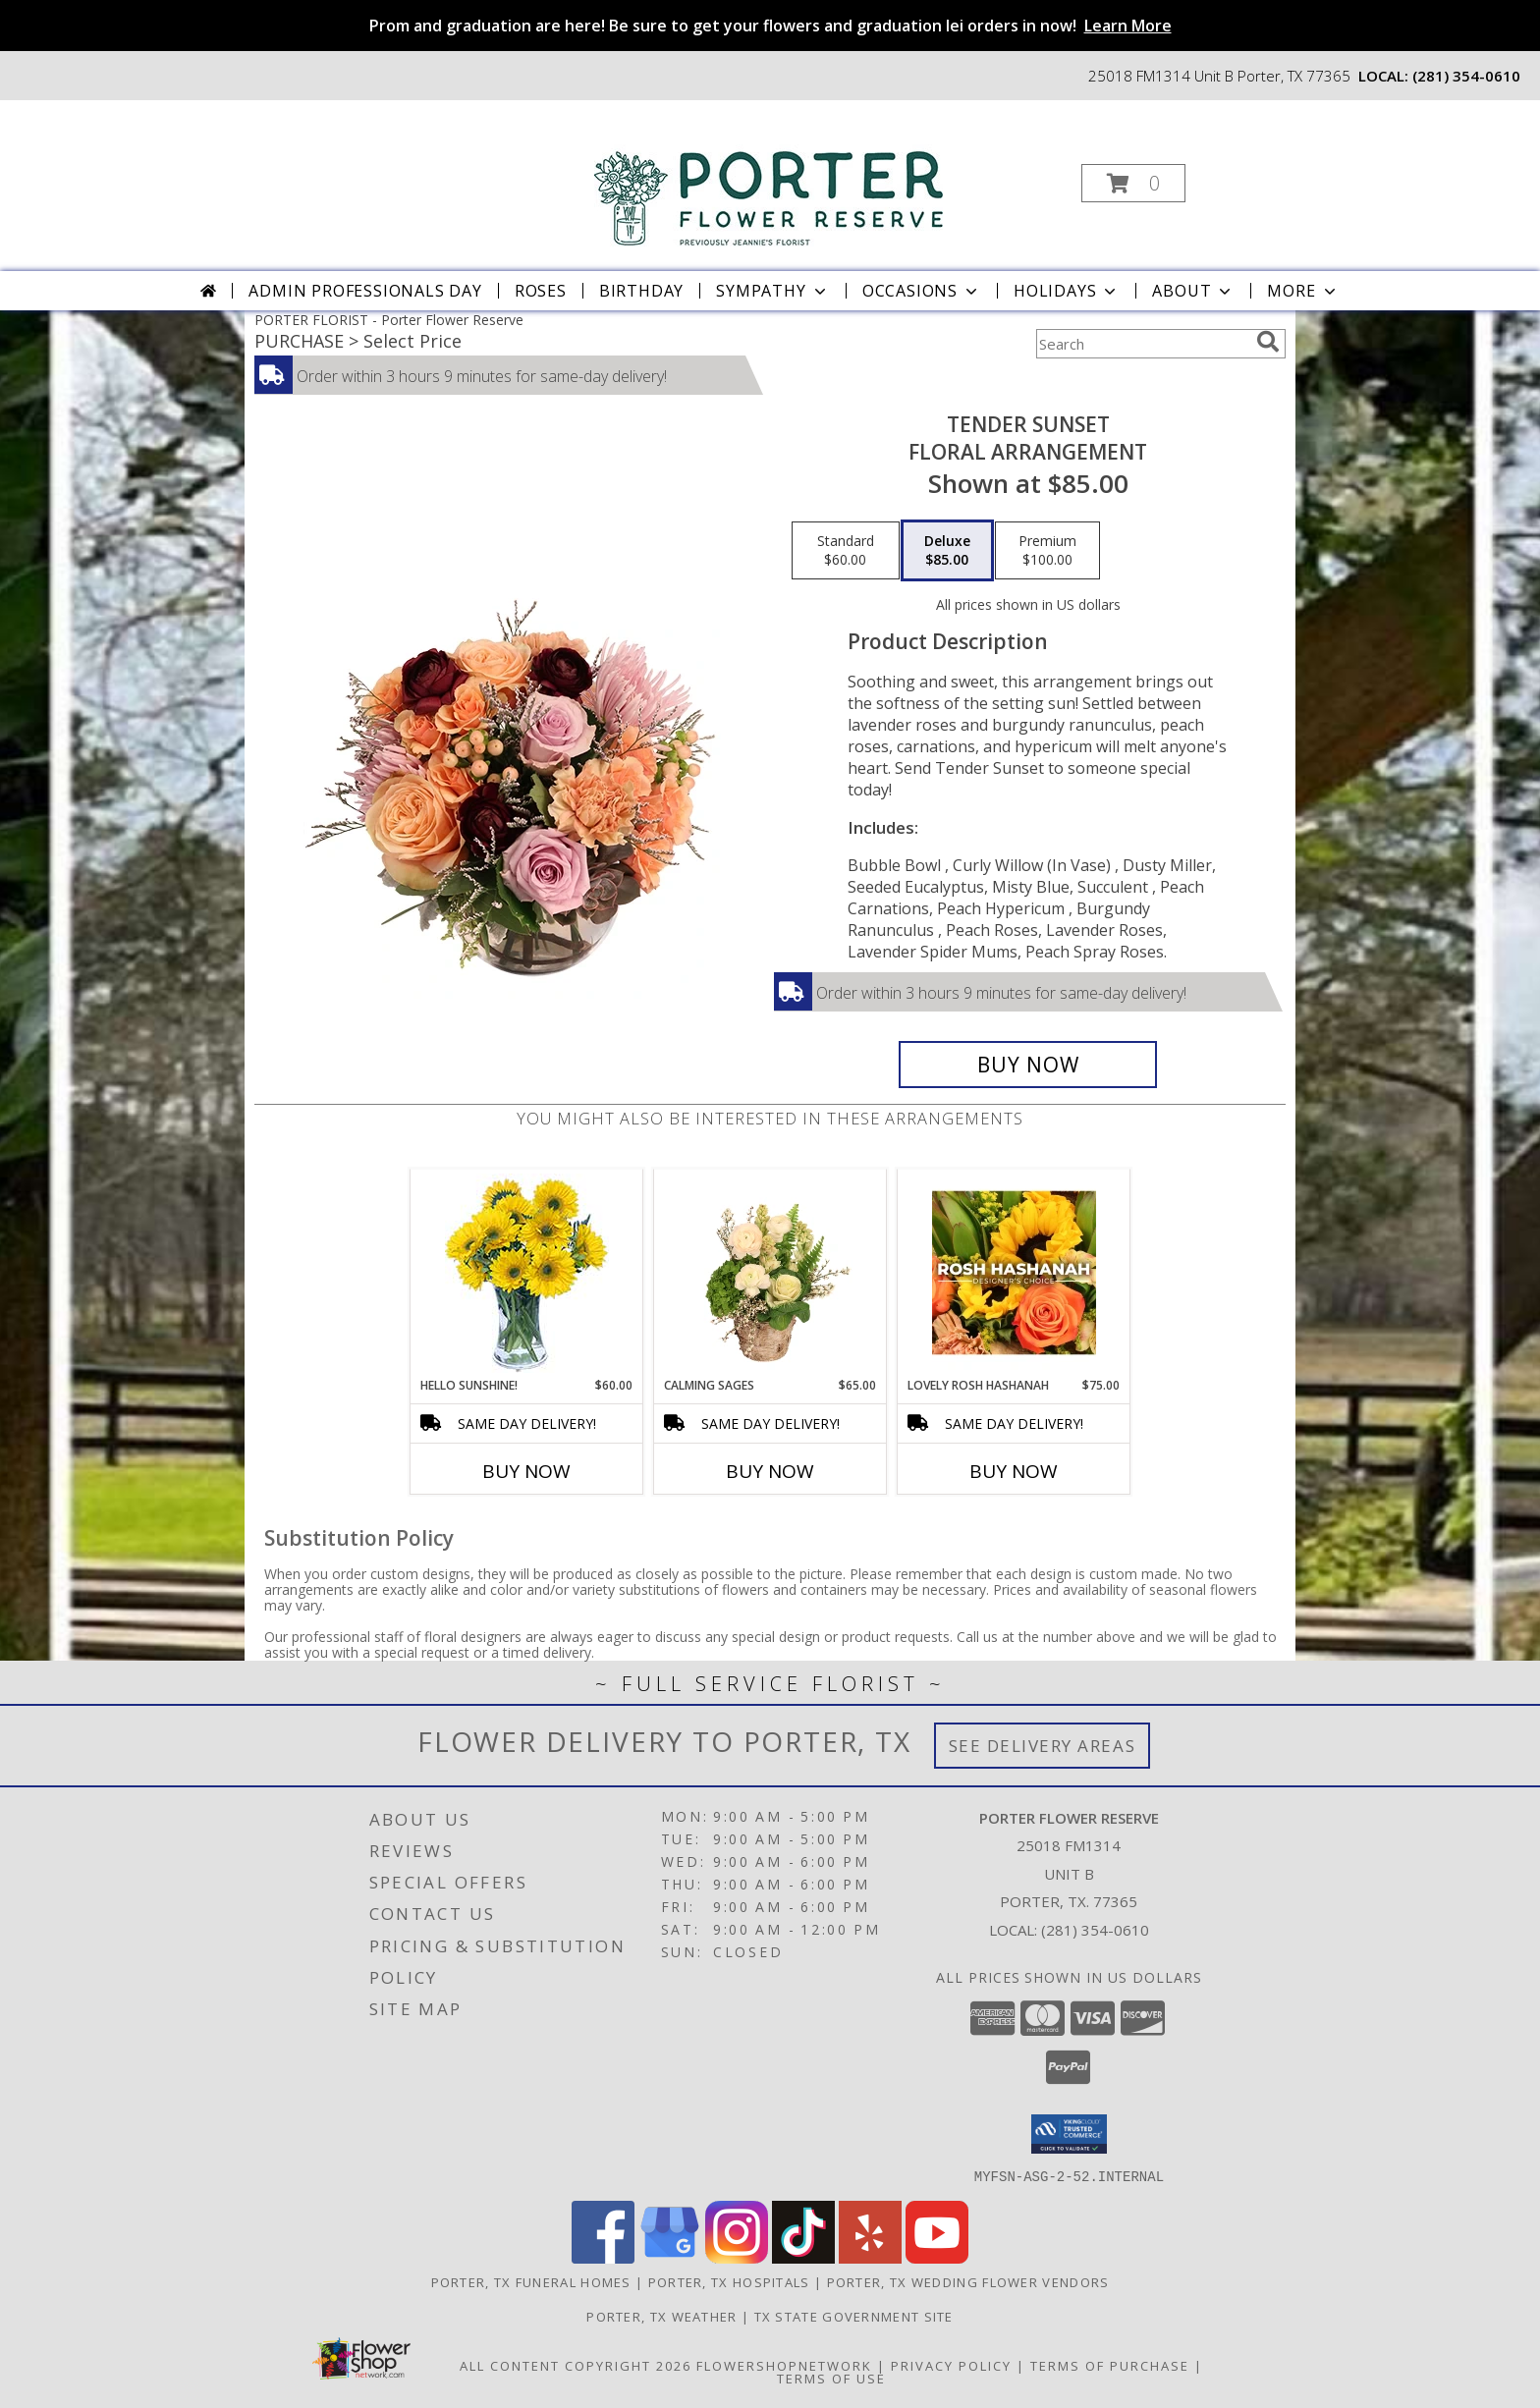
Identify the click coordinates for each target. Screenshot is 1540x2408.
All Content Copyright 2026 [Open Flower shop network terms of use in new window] (575, 2365)
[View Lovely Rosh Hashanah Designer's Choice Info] (1014, 1273)
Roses (541, 290)
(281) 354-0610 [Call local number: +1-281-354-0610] (1466, 75)
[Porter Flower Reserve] (768, 176)
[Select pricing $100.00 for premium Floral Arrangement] (1047, 550)
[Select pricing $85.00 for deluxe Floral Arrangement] (947, 550)
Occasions (921, 290)
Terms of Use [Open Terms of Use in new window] (831, 2377)
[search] (1268, 342)
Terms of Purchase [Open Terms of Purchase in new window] (1109, 2365)
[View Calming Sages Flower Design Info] (770, 1273)
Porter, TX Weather (661, 2316)
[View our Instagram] (736, 2257)
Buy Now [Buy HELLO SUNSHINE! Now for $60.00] (526, 1471)
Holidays (1067, 290)
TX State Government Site (854, 2316)
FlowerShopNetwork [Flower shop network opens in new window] (784, 2365)
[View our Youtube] (937, 2257)
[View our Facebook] (603, 2257)
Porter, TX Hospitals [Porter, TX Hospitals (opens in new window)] (729, 2281)
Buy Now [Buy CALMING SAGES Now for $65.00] (770, 1471)
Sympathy (772, 290)
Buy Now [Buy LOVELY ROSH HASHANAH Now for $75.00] (1013, 1471)
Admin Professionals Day (364, 290)
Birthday (641, 290)
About (1193, 290)
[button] (1133, 183)
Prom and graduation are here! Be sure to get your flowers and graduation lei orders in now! (770, 25)
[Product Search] (1142, 343)
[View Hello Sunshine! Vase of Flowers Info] (527, 1273)
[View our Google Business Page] (669, 2257)
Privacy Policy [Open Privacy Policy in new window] (951, 2365)
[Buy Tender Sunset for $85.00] (1028, 1064)
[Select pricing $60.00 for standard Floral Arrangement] (846, 550)
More (1303, 290)
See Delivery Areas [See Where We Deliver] (1042, 1745)
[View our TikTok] (803, 2257)
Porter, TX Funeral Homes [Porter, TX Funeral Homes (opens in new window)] (531, 2281)
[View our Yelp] (870, 2257)
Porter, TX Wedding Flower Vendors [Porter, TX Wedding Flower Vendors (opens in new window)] (968, 2281)
